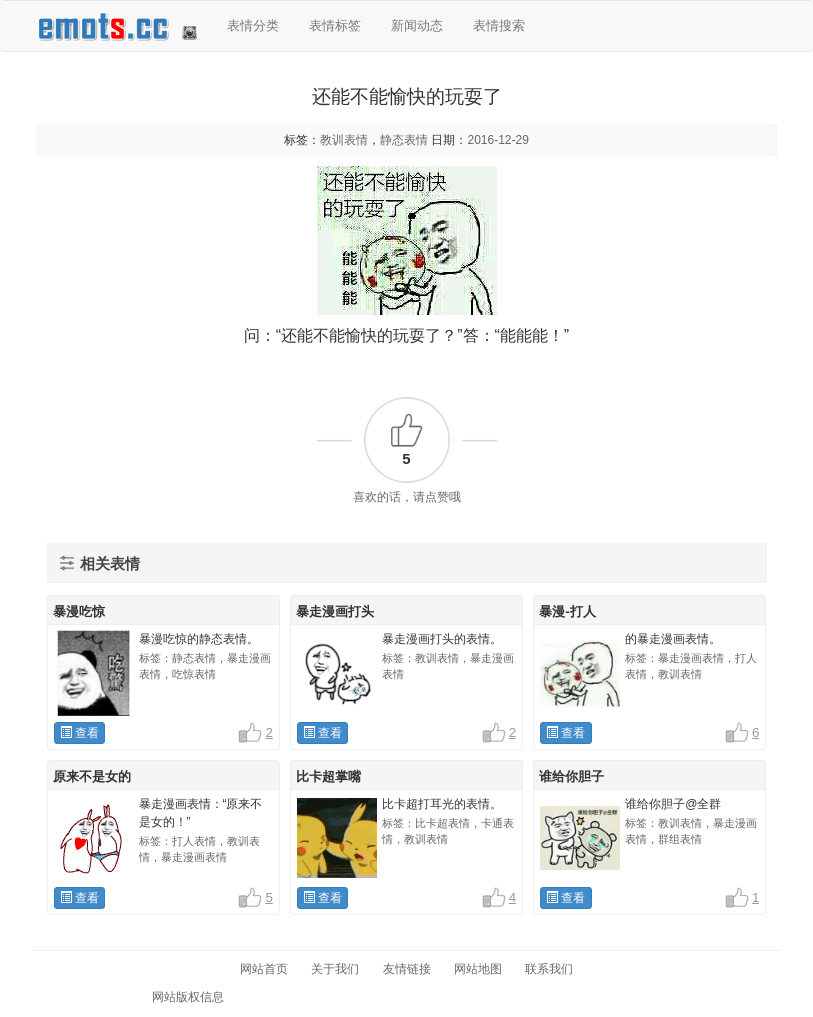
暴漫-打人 (567, 611)
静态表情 (404, 140)
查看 (79, 733)
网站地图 (478, 969)
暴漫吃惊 (79, 611)
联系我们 (549, 969)
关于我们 (335, 969)
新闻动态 (417, 25)
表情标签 (335, 25)
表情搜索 (499, 25)
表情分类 (253, 25)
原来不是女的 (92, 776)
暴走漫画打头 (335, 611)
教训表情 (344, 140)
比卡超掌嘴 (328, 776)
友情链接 (407, 969)
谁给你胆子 (571, 776)
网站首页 (264, 969)
